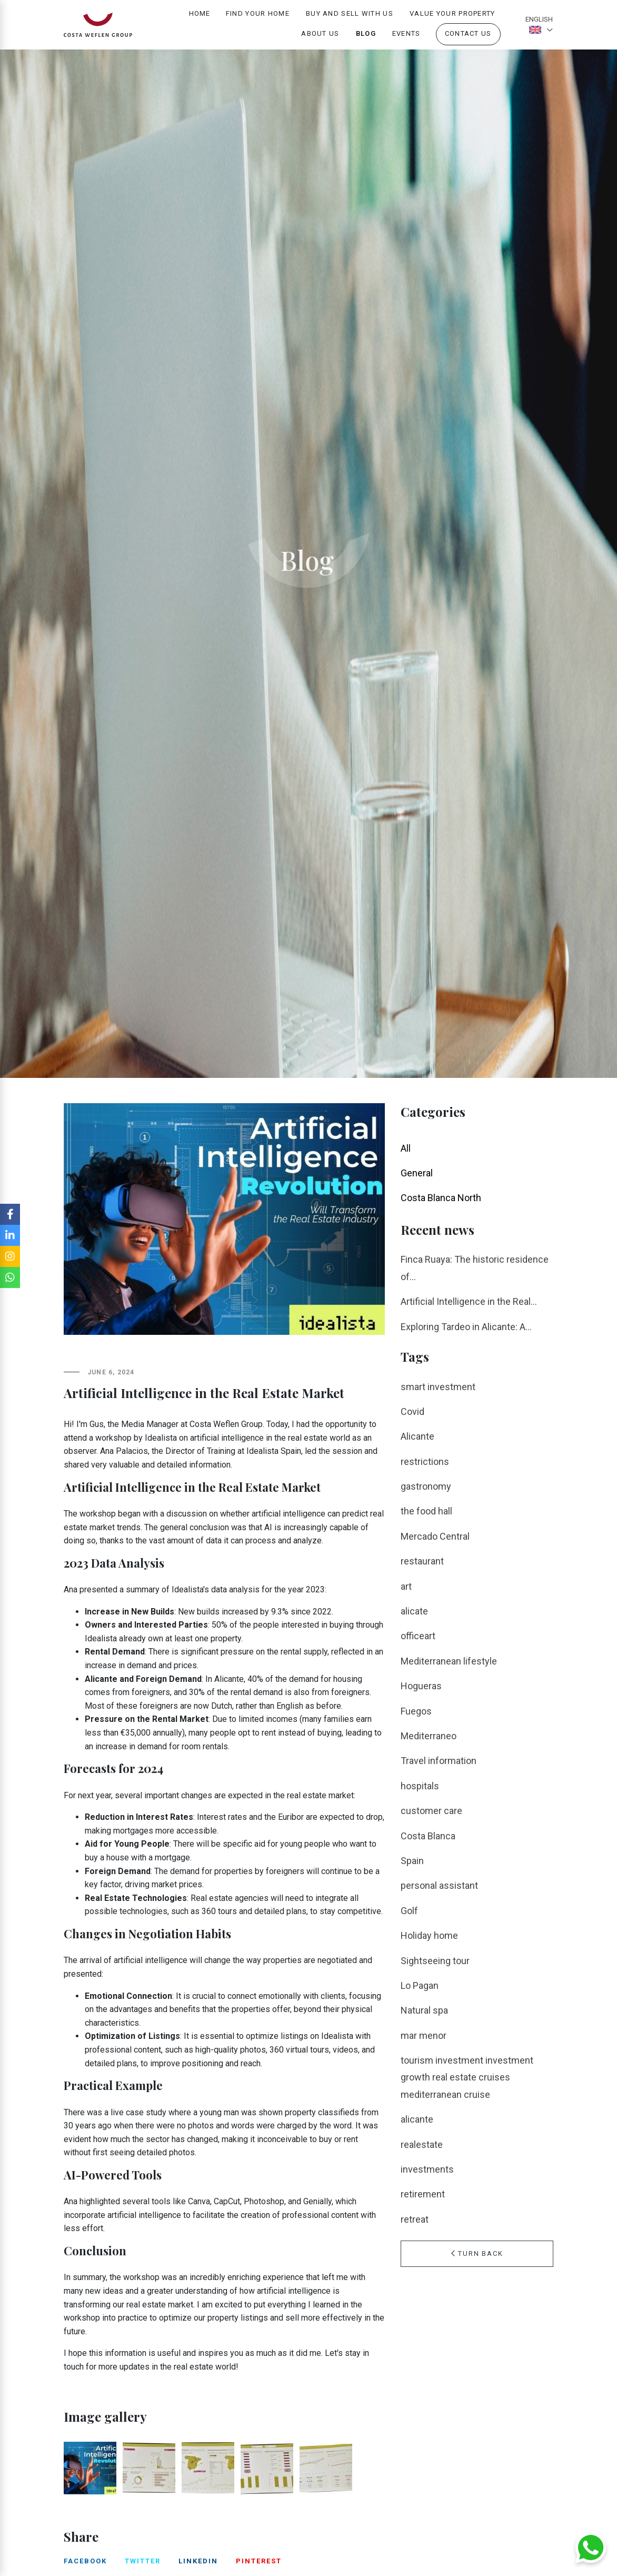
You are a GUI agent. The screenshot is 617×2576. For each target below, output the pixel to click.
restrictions (425, 1461)
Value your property (452, 18)
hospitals (420, 1785)
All (406, 1148)
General (417, 1172)
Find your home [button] (258, 18)
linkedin (198, 2561)
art (406, 1586)
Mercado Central (435, 1536)
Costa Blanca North (441, 1197)
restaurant (422, 1561)
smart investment (438, 1386)
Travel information (438, 1760)
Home (200, 18)
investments (427, 2169)
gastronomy (426, 1486)
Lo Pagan (420, 1985)
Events (406, 38)
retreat (415, 2219)
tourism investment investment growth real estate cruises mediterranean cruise (467, 2077)
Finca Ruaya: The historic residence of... (475, 1268)
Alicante (417, 1436)
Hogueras (421, 1685)
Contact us (468, 38)
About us (320, 38)
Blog (366, 38)
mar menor (423, 2035)
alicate (414, 1611)
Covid (412, 1411)
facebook (85, 2561)
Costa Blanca (428, 1835)
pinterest (259, 2561)
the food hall (426, 1511)
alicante (417, 2119)
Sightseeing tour (435, 1960)
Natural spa (424, 2010)
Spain (412, 1860)
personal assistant (439, 1885)
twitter (143, 2561)
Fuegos (416, 1711)
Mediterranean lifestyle (449, 1661)
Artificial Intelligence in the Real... (469, 1301)
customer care (431, 1810)
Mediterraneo (428, 1735)
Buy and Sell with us (349, 18)
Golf (409, 1910)
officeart (418, 1635)
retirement (423, 2193)
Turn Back (477, 2253)
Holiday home (429, 1935)
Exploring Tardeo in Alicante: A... (466, 1326)
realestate (422, 2144)
